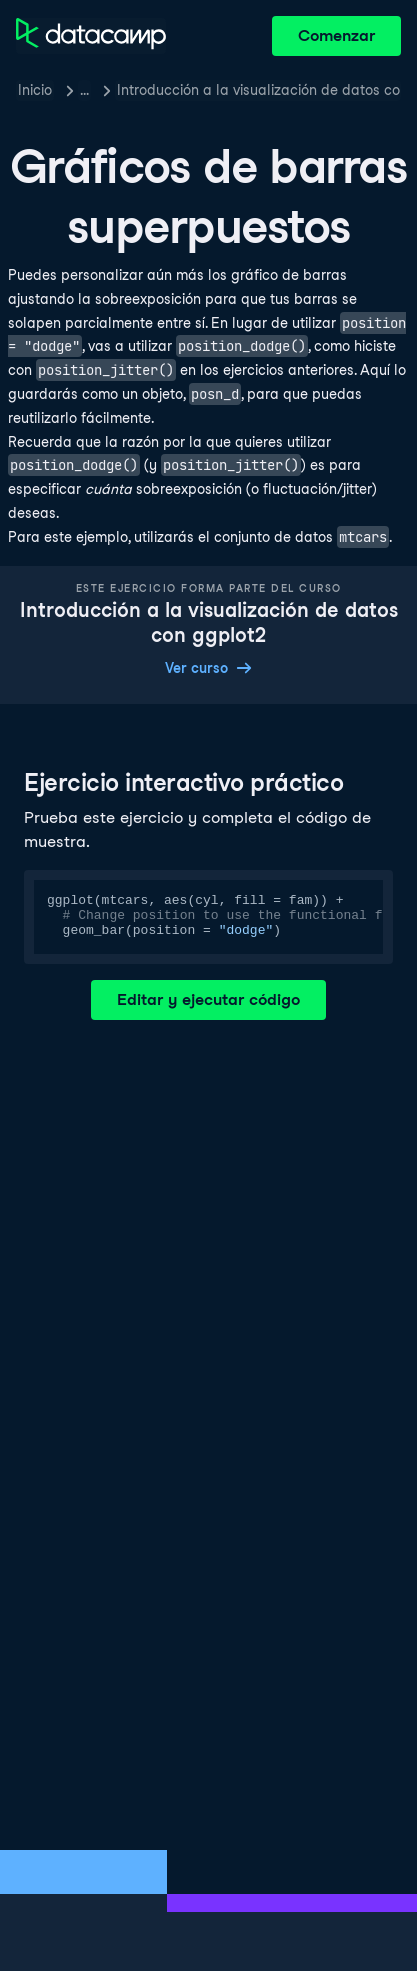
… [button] (84, 90)
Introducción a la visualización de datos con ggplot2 (259, 90)
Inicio (35, 90)
